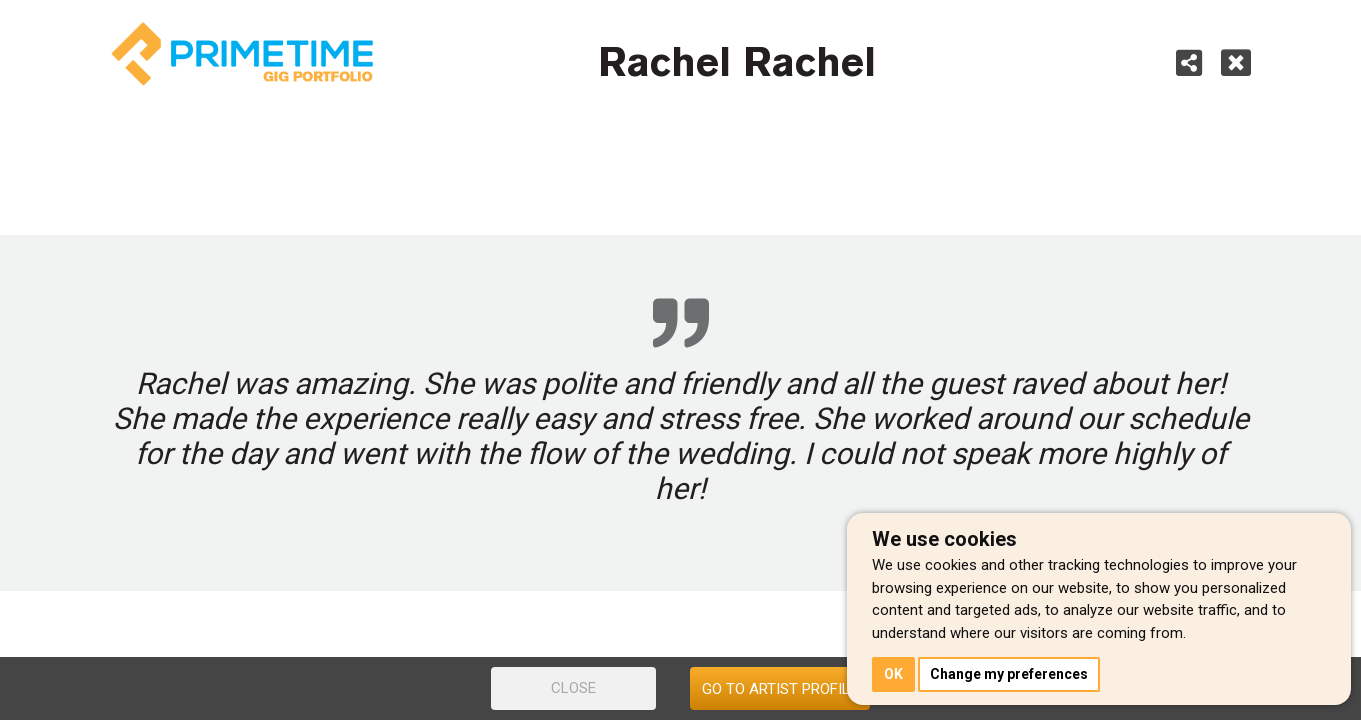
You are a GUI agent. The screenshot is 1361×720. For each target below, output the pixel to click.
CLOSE (573, 688)
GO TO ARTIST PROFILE (780, 689)
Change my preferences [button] (1009, 674)
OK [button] (893, 674)
